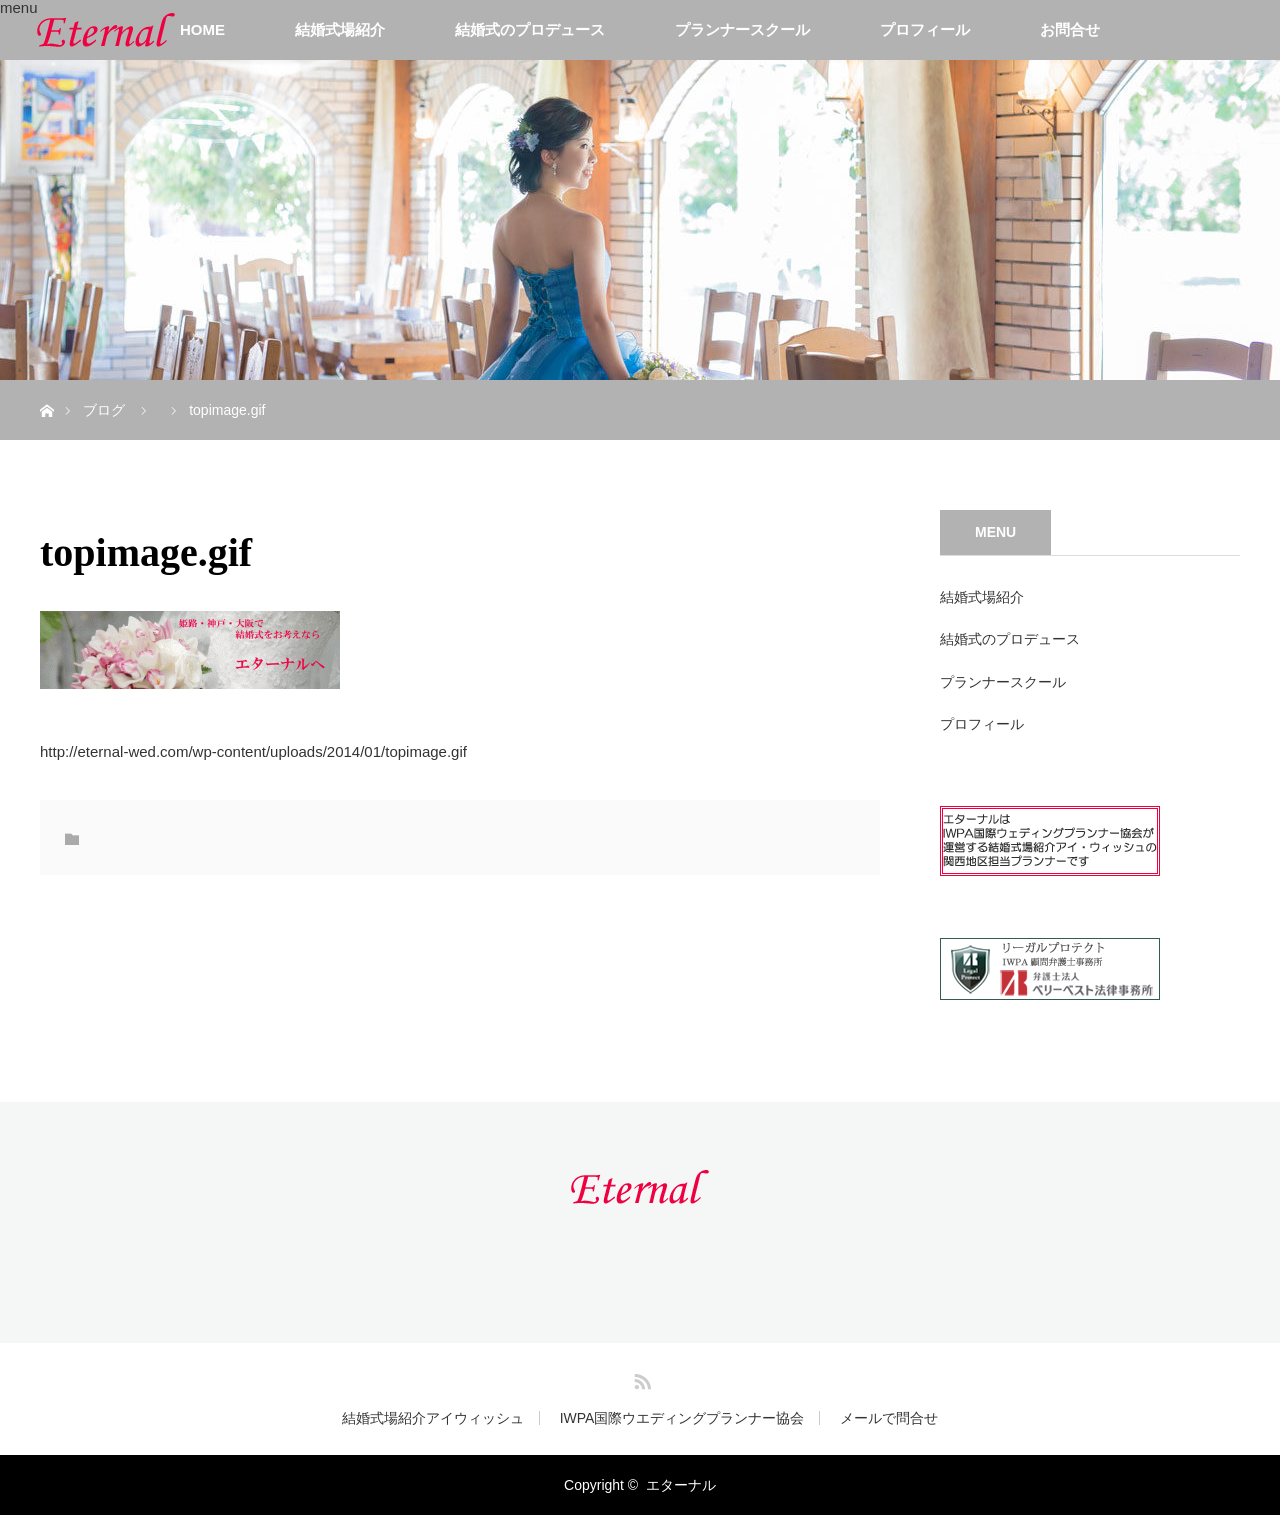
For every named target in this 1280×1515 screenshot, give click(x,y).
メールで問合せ (889, 1418)
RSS (640, 1378)
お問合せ (1070, 29)
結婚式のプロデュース (530, 29)
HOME (202, 29)
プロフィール (925, 29)
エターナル (681, 1485)
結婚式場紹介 (340, 29)
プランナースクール (742, 29)
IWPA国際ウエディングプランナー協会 (682, 1418)
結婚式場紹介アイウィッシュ (433, 1418)
